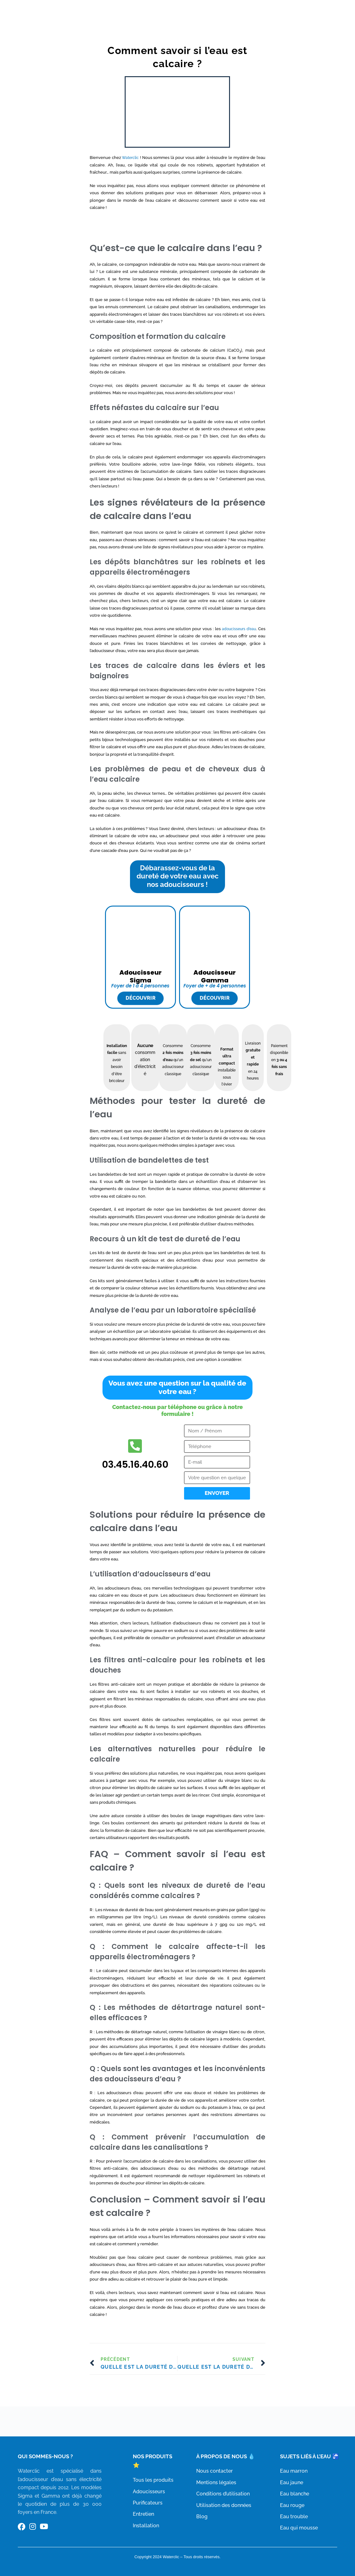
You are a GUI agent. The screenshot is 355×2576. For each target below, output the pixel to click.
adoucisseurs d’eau (236, 637)
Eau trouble (290, 2516)
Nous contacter (214, 2480)
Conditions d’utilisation (223, 2502)
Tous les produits (149, 2480)
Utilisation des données (223, 2514)
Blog (202, 2525)
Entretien (139, 2514)
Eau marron (290, 2470)
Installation (142, 2525)
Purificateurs (143, 2502)
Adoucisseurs (145, 2491)
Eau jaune (287, 2482)
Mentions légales (216, 2491)
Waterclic (137, 157)
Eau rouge (288, 2504)
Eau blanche (290, 2493)
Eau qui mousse (295, 2527)
